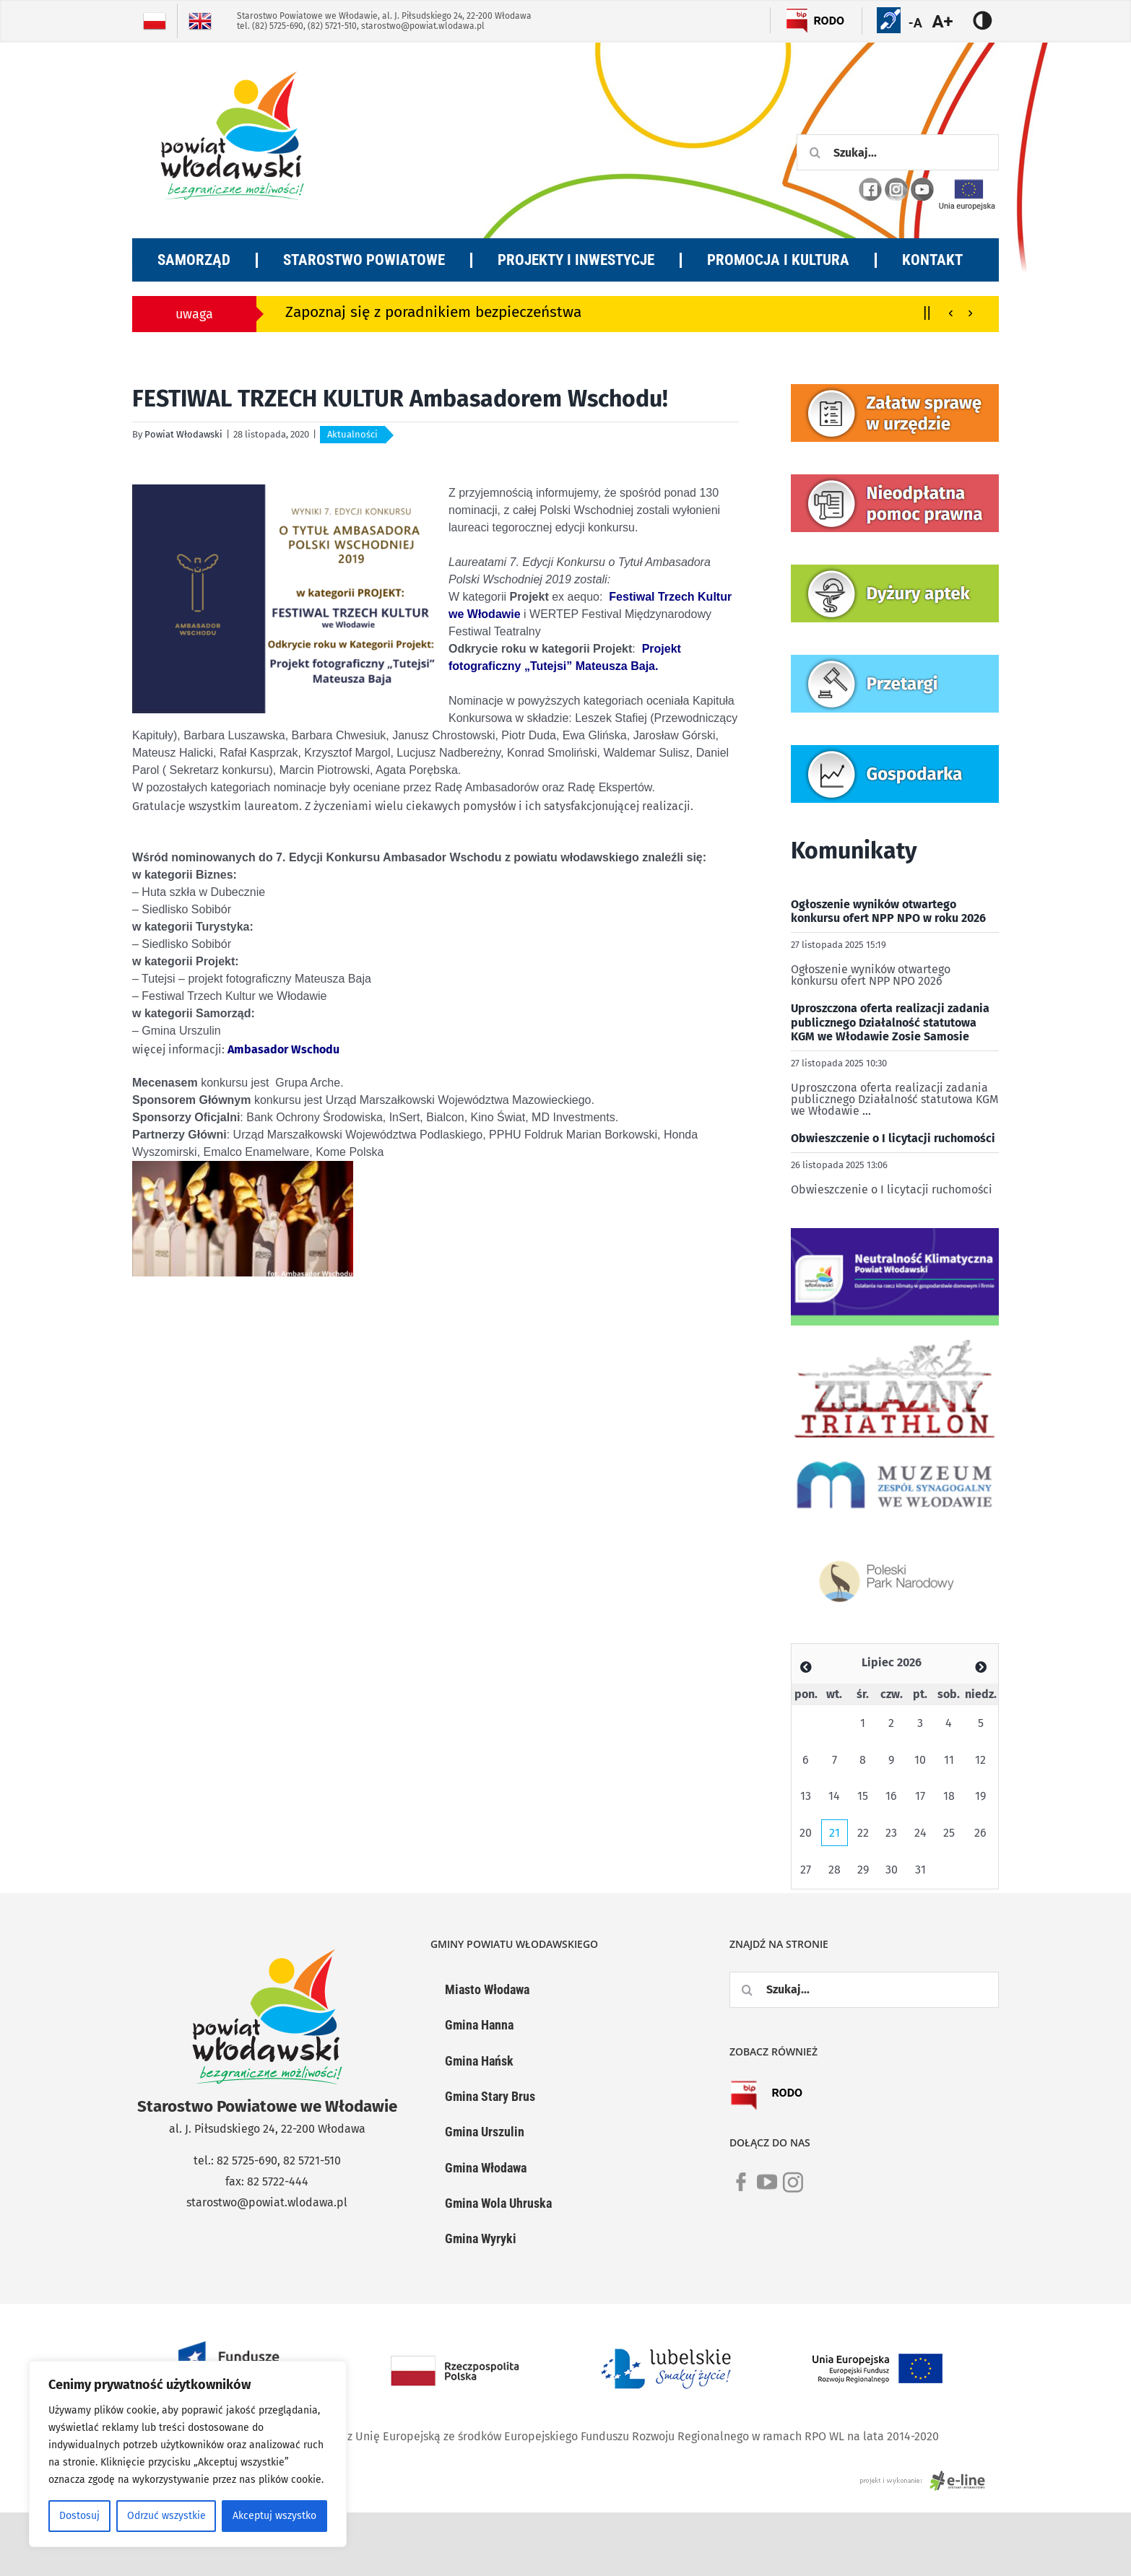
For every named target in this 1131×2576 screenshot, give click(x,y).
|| (927, 311)
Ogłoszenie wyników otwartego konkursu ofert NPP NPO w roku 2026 (888, 911)
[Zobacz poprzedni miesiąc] (806, 1667)
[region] (188, 2454)
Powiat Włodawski (183, 434)
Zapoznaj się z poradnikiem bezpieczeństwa (433, 312)
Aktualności (352, 434)
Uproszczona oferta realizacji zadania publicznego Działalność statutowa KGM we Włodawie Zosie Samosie (890, 1022)
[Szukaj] (815, 152)
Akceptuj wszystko (274, 2516)
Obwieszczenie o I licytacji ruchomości (893, 1138)
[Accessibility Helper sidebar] (951, 22)
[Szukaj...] (898, 152)
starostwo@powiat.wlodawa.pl (423, 26)
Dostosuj (79, 2516)
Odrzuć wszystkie (166, 2516)
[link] (741, 2190)
